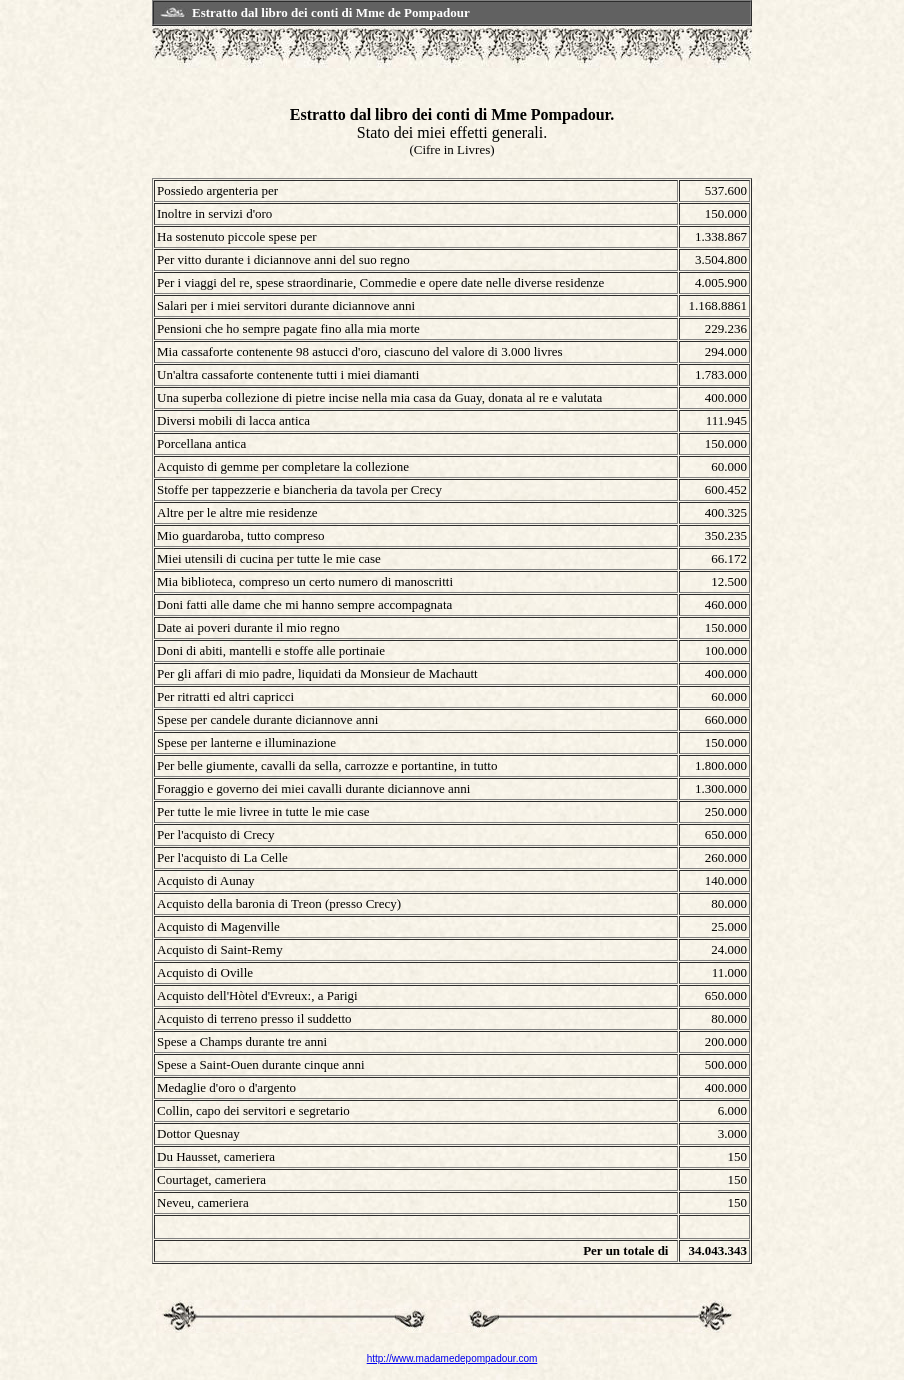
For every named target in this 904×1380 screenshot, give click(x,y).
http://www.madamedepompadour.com (452, 1358)
